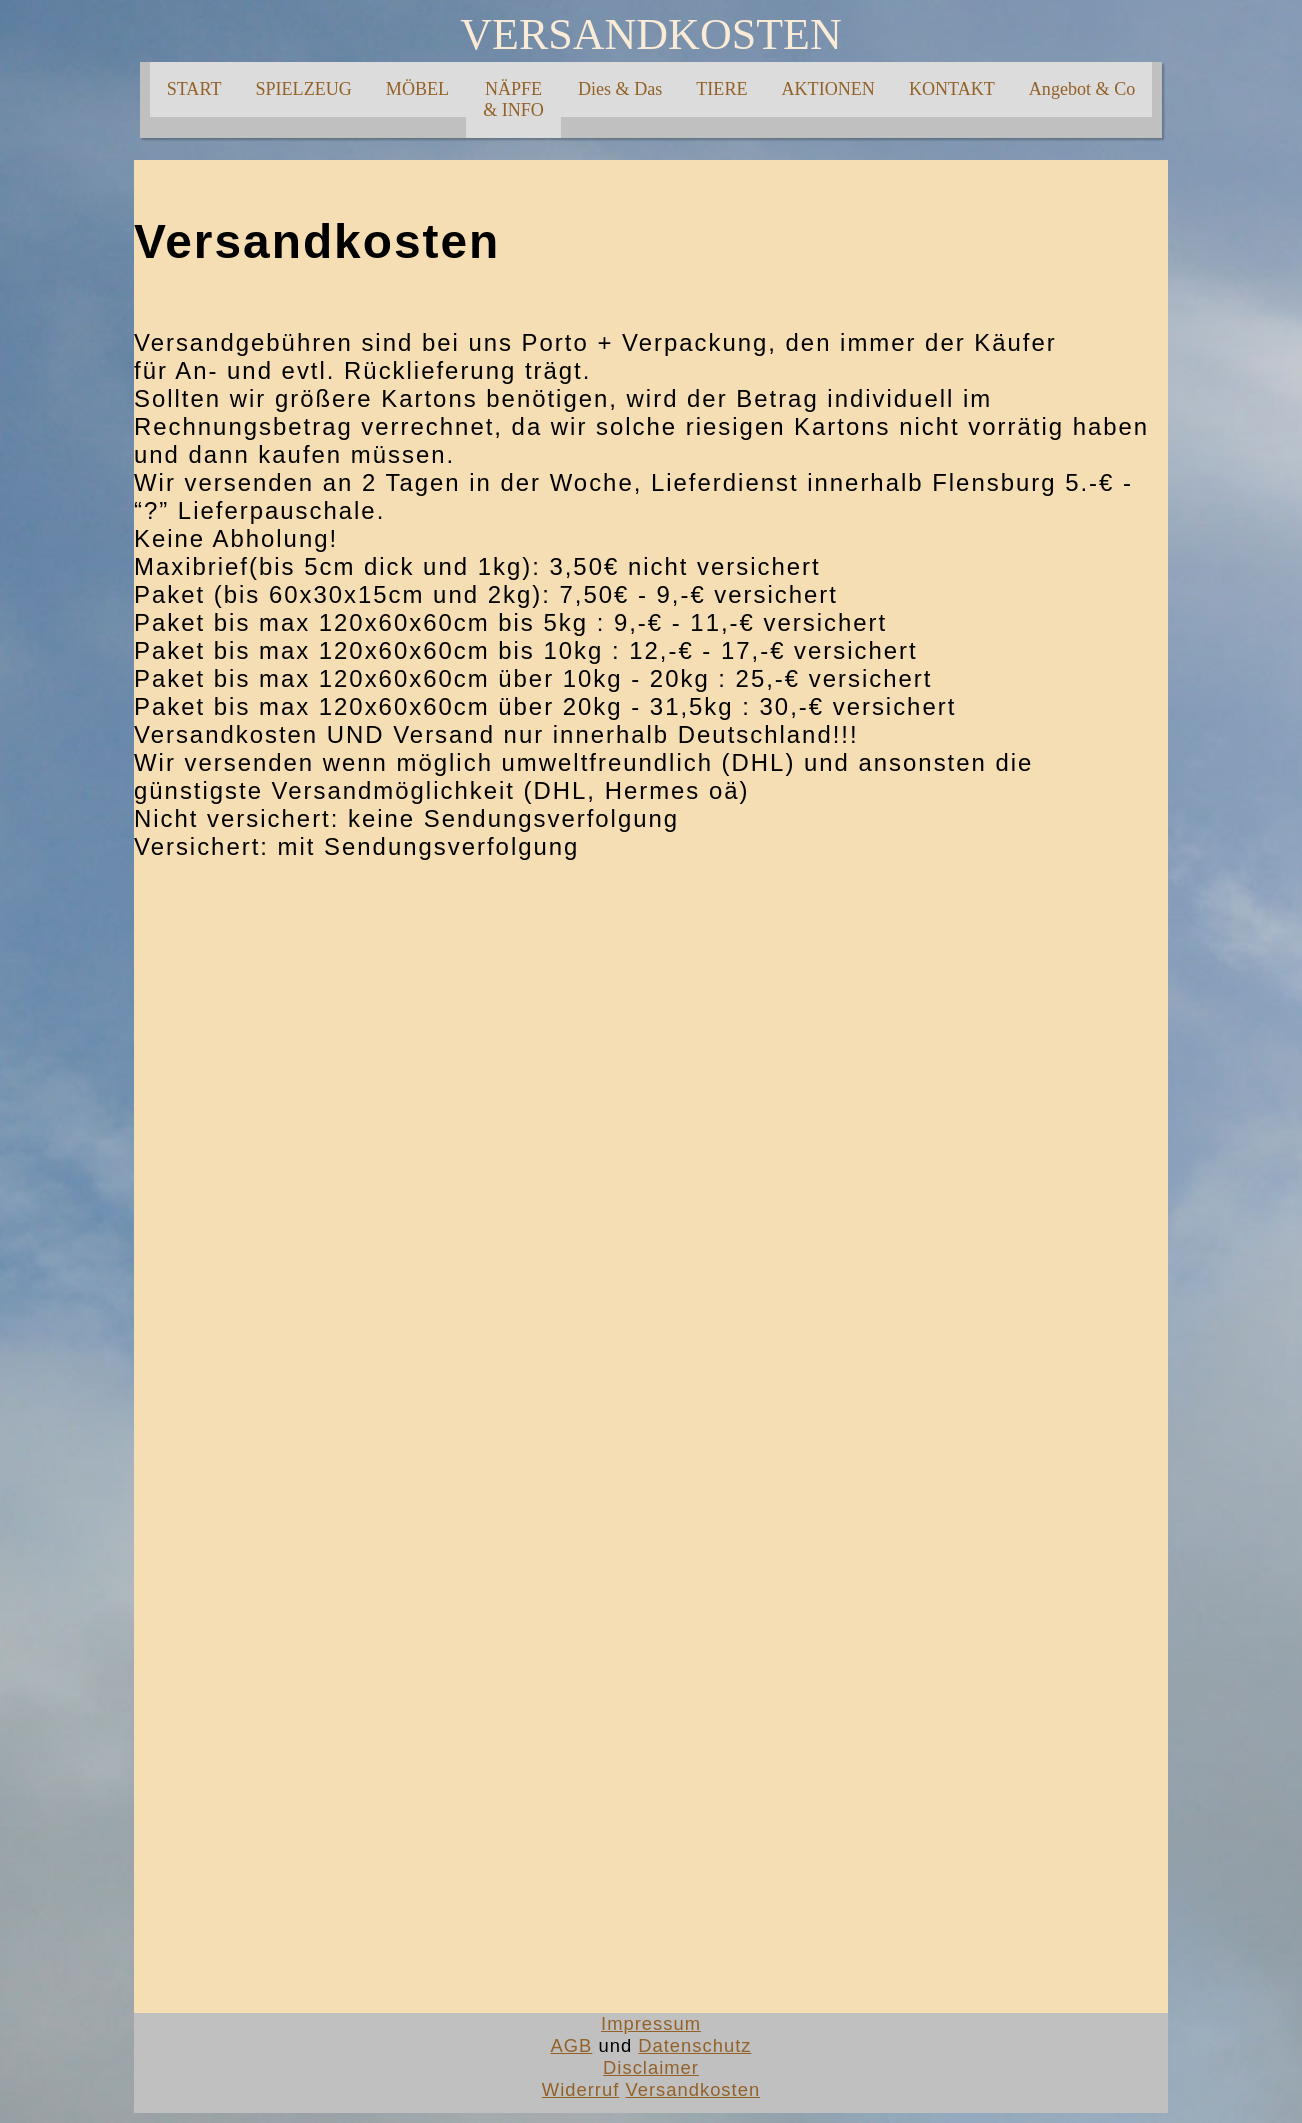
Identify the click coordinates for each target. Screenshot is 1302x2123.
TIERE (721, 89)
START (194, 89)
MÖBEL (417, 89)
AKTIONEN (828, 89)
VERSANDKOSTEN (650, 34)
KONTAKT (952, 89)
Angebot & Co (1082, 89)
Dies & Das (620, 89)
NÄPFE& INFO (513, 99)
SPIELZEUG (303, 89)
